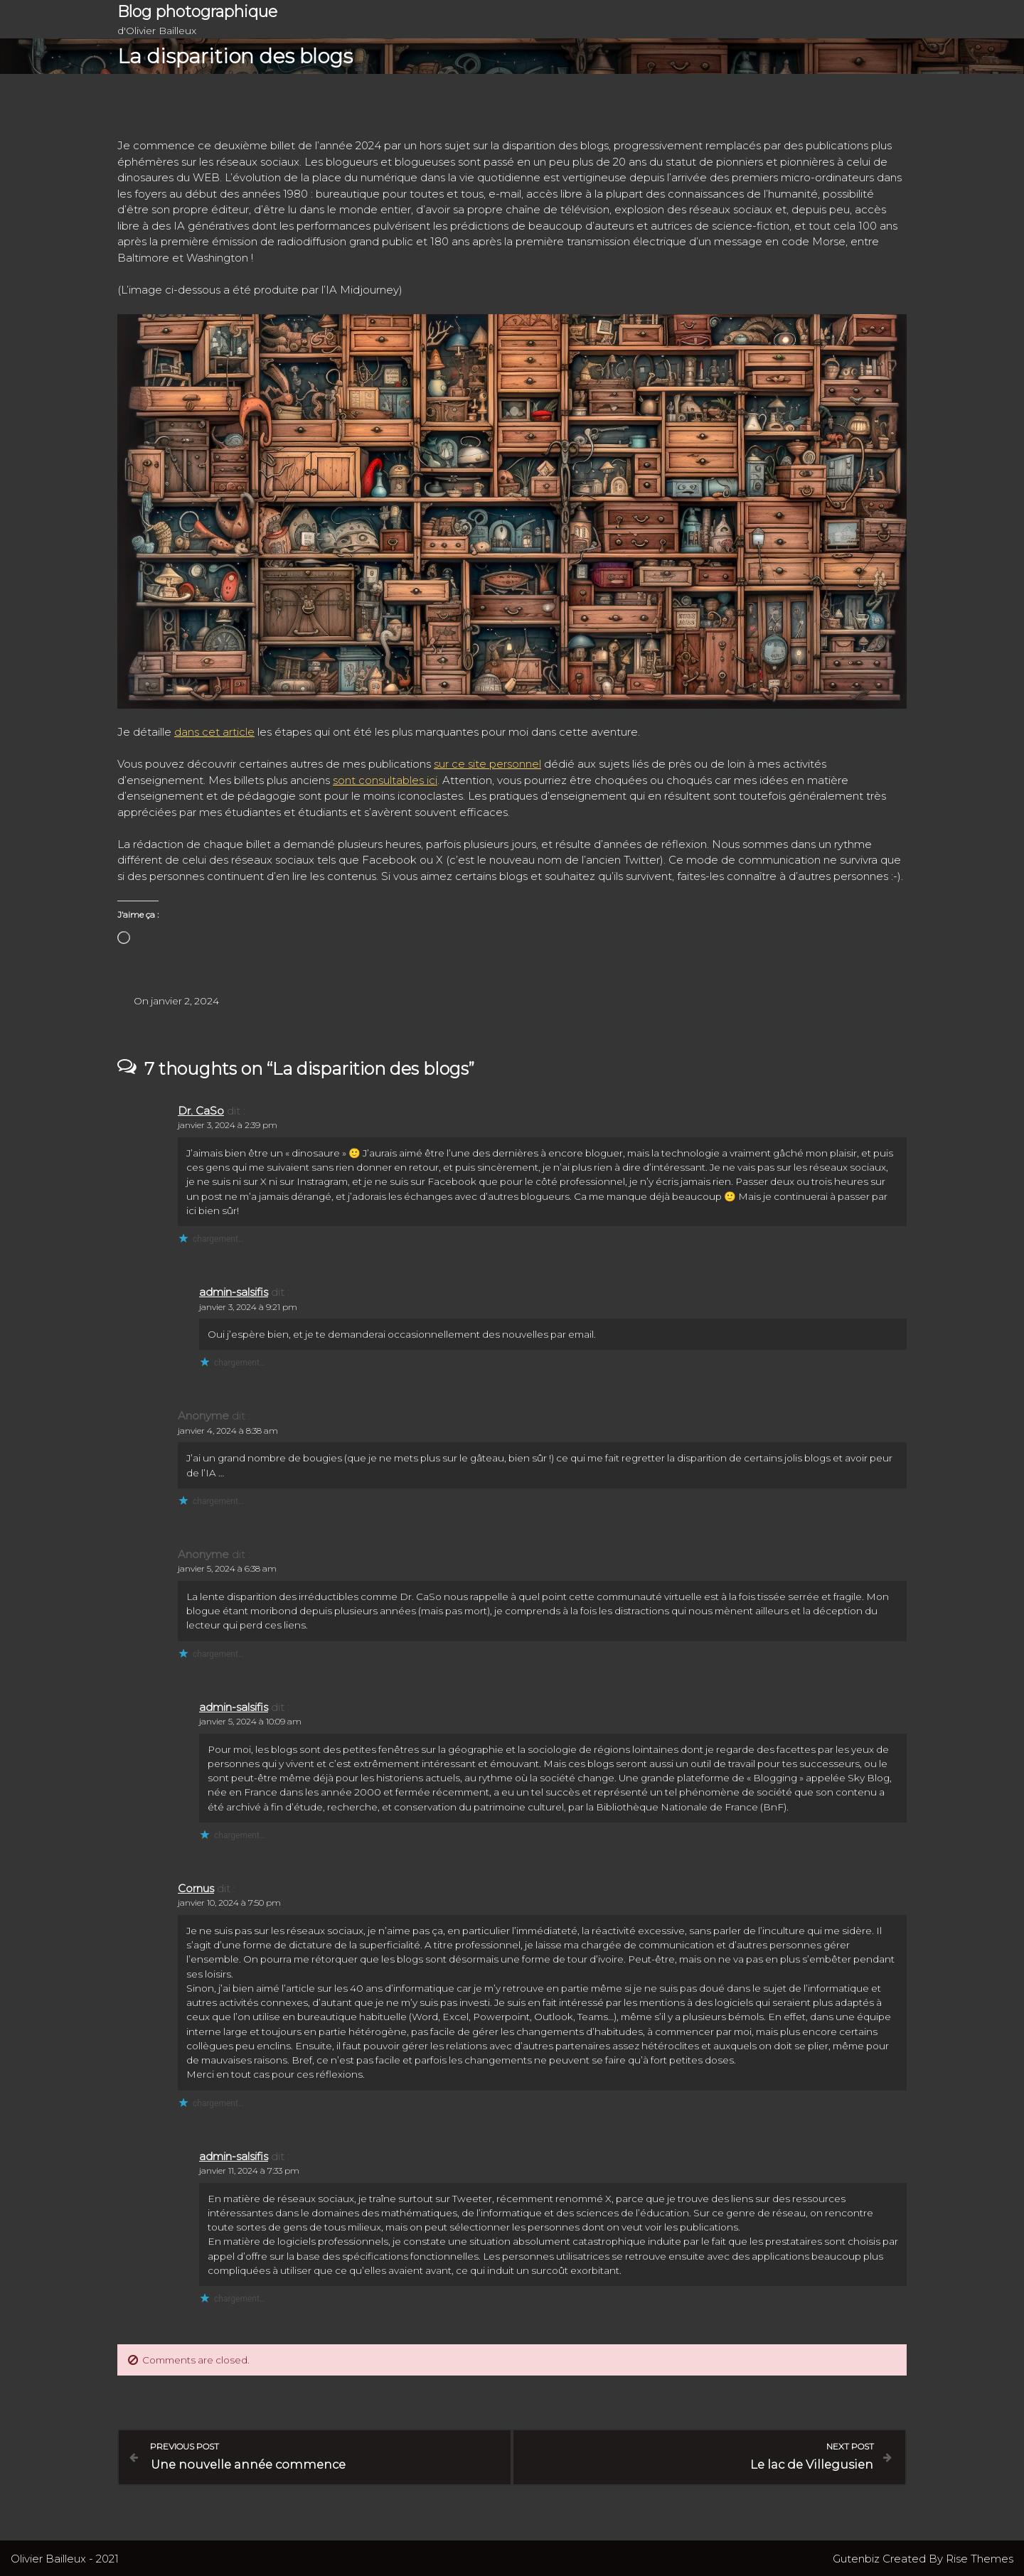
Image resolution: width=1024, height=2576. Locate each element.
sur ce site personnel (487, 764)
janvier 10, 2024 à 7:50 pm (229, 1902)
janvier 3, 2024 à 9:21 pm (248, 1307)
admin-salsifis (233, 1292)
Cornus (196, 1888)
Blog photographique (197, 11)
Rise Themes (979, 2557)
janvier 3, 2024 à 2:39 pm (227, 1125)
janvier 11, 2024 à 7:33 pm (249, 2170)
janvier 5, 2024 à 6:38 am (227, 1568)
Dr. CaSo (201, 1110)
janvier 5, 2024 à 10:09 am (250, 1721)
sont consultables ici (385, 780)
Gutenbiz (857, 2557)
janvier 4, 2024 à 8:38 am (228, 1430)
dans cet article (214, 732)
